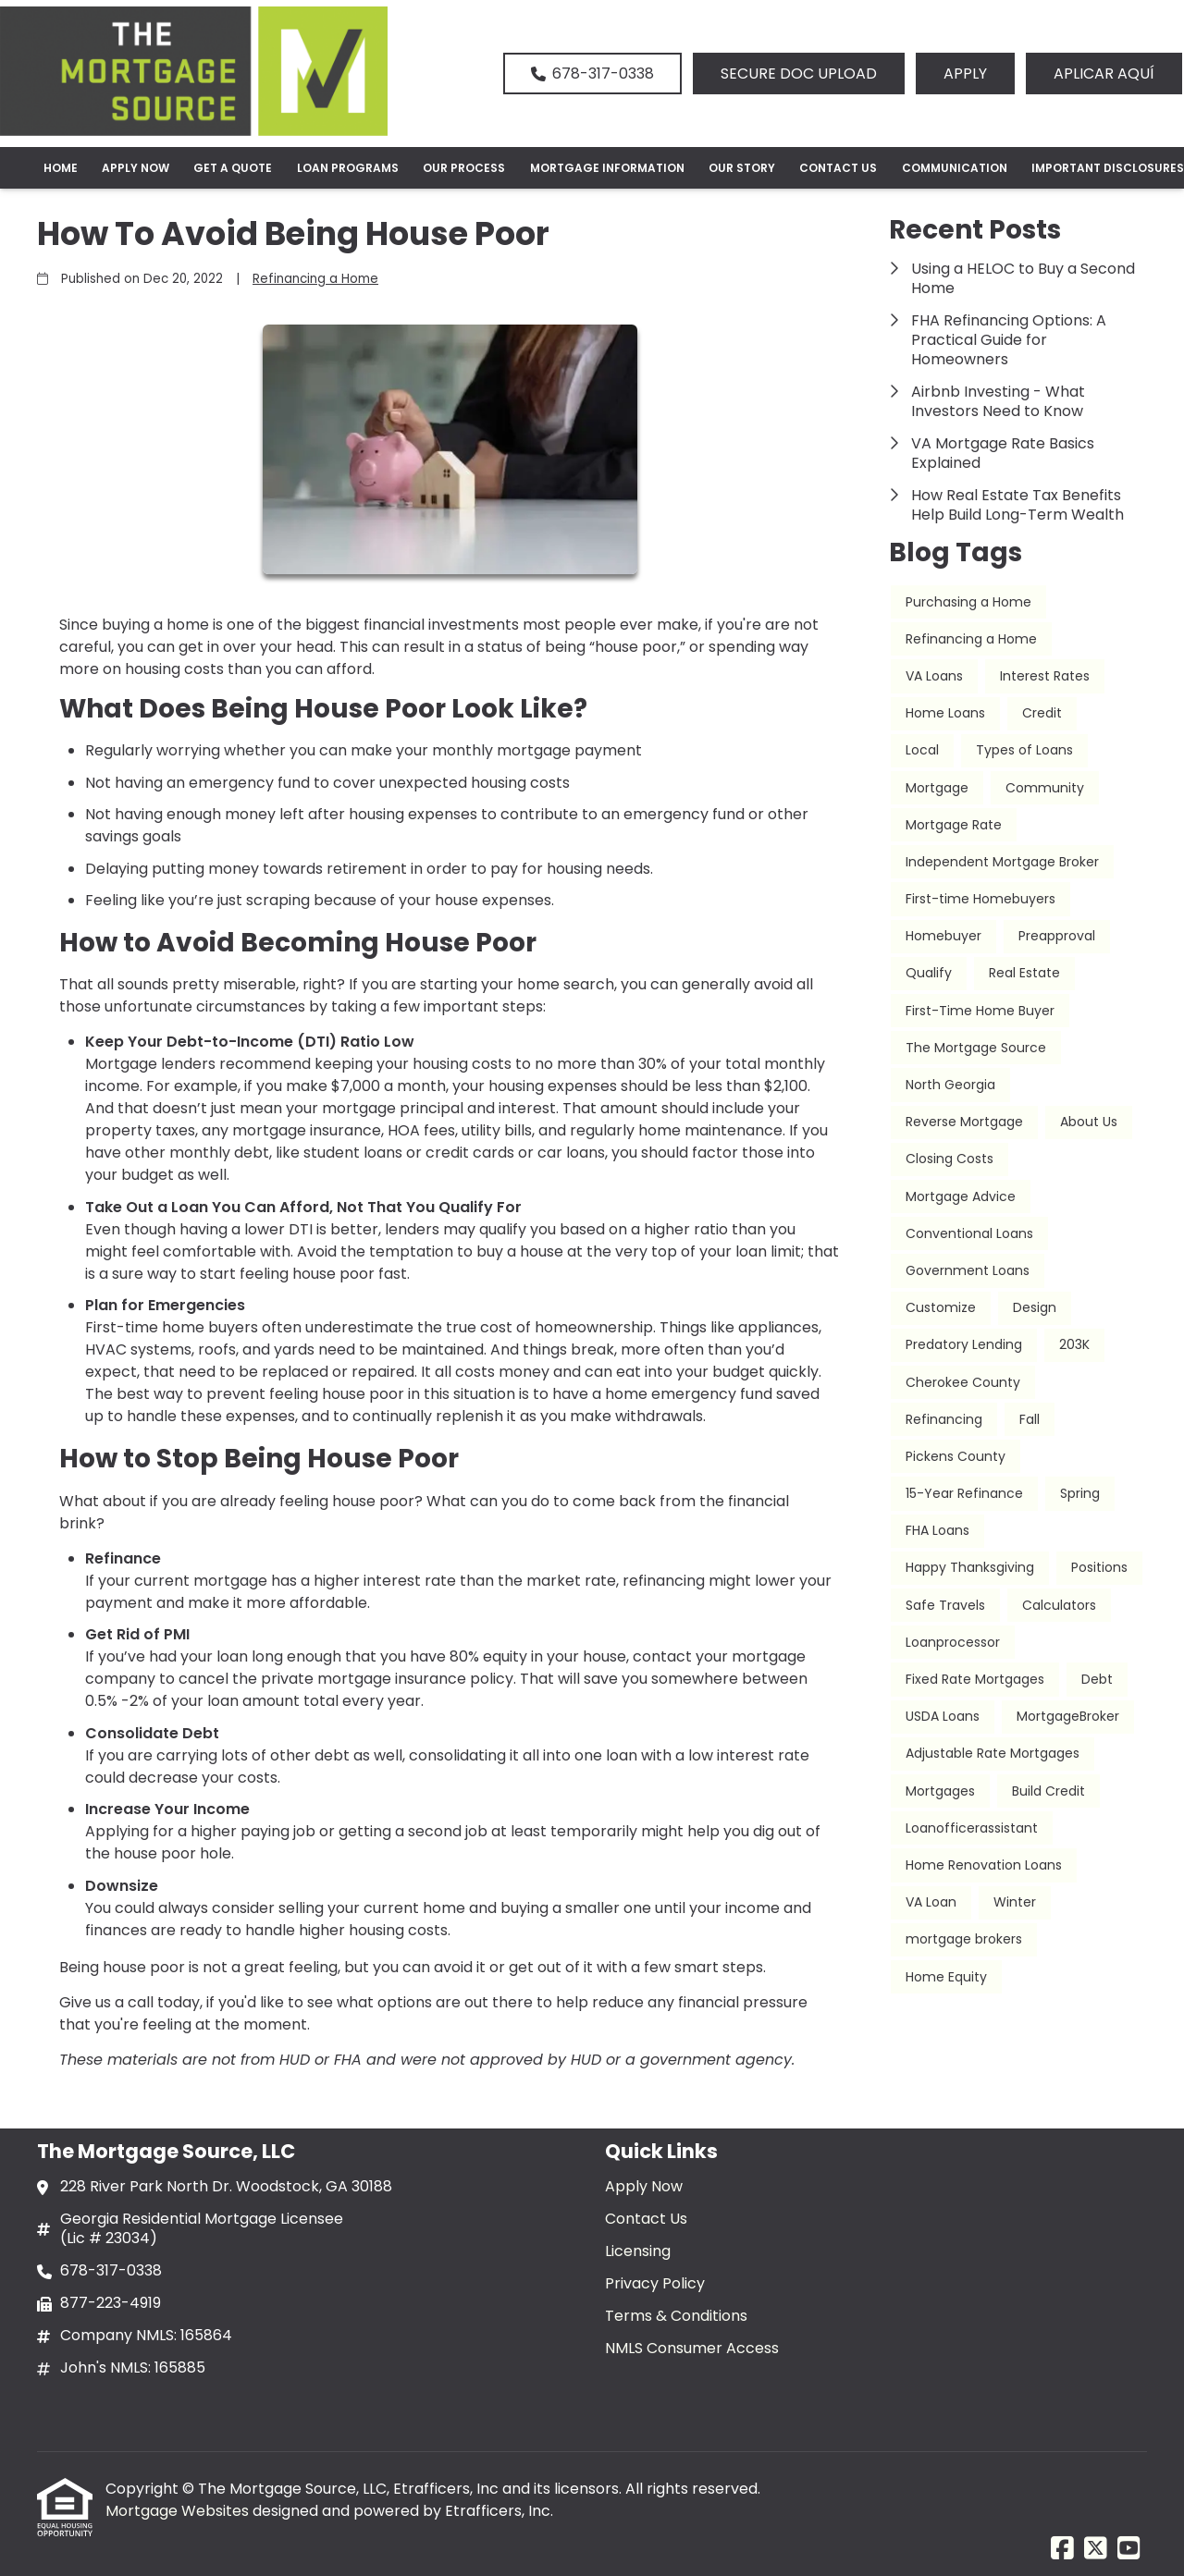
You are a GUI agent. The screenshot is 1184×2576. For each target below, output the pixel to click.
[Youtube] (1129, 2549)
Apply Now (135, 168)
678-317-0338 (592, 73)
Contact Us (838, 168)
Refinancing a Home (315, 279)
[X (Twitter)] (1095, 2549)
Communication (954, 168)
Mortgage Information (607, 168)
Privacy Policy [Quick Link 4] (655, 2283)
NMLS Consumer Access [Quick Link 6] (692, 2348)
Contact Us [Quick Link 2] (646, 2218)
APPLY (965, 73)
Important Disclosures (1107, 168)
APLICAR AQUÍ (1104, 73)
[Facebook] (1062, 2549)
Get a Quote (232, 168)
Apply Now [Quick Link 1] (644, 2186)
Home (60, 168)
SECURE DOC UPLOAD (799, 73)
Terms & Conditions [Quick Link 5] (676, 2315)
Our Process (464, 168)
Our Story (742, 168)
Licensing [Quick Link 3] (638, 2251)
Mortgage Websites (179, 2510)
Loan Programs (348, 168)
